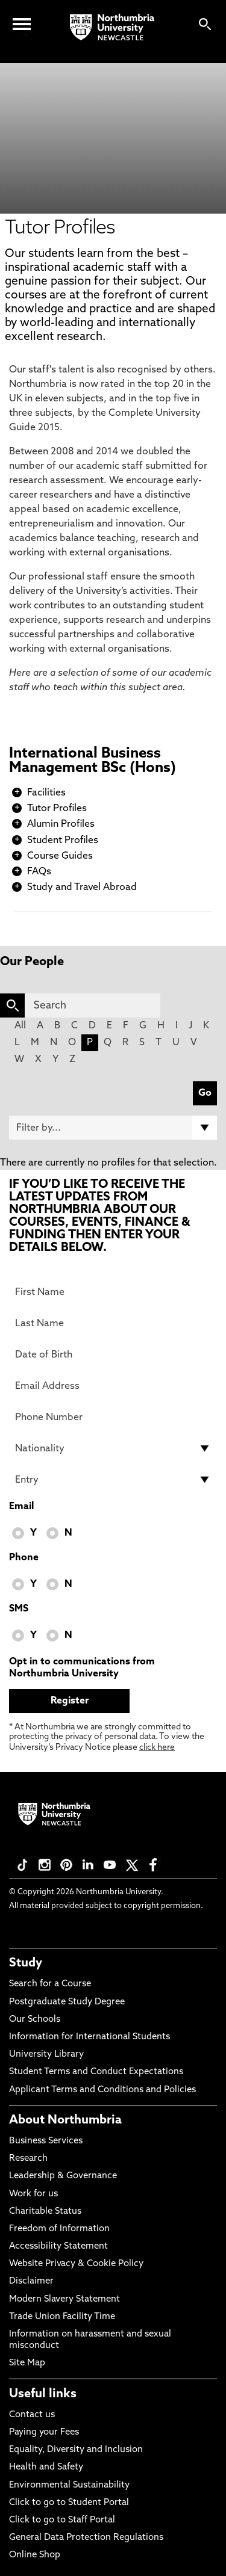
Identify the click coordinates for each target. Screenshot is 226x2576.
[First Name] (113, 1292)
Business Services (46, 2141)
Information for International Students (89, 2037)
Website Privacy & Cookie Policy (76, 2264)
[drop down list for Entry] (113, 1480)
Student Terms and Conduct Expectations (96, 2072)
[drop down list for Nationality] (113, 1448)
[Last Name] (113, 1323)
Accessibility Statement (58, 2246)
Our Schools (34, 2019)
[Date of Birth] (113, 1354)
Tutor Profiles (57, 809)
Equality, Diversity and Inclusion (76, 2449)
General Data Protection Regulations (86, 2537)
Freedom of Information (59, 2229)
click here (157, 1747)
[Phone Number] (113, 1417)
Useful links (43, 2394)
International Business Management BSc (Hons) (92, 761)
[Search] (92, 1005)
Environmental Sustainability (69, 2485)
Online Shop (34, 2555)
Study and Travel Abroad (82, 887)
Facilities (46, 793)
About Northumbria (65, 2120)
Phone (24, 1558)
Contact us (32, 2415)
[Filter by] (113, 1128)
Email (21, 1507)
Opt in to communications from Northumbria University (82, 1668)
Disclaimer (31, 2281)
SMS (18, 1609)
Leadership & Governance (63, 2176)
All (20, 1026)
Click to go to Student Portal (69, 2502)
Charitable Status (45, 2211)
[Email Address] (113, 1386)
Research (28, 2158)
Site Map (27, 2363)
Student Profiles (62, 840)
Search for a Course (50, 1984)
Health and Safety (46, 2467)
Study (25, 1963)
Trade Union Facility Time (62, 2316)
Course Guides (60, 856)
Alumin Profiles (61, 824)
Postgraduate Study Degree (67, 2002)
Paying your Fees (44, 2432)
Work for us (33, 2194)
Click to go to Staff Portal (62, 2520)
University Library (46, 2054)
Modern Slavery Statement (64, 2299)
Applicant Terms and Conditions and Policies (102, 2090)
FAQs (39, 872)
